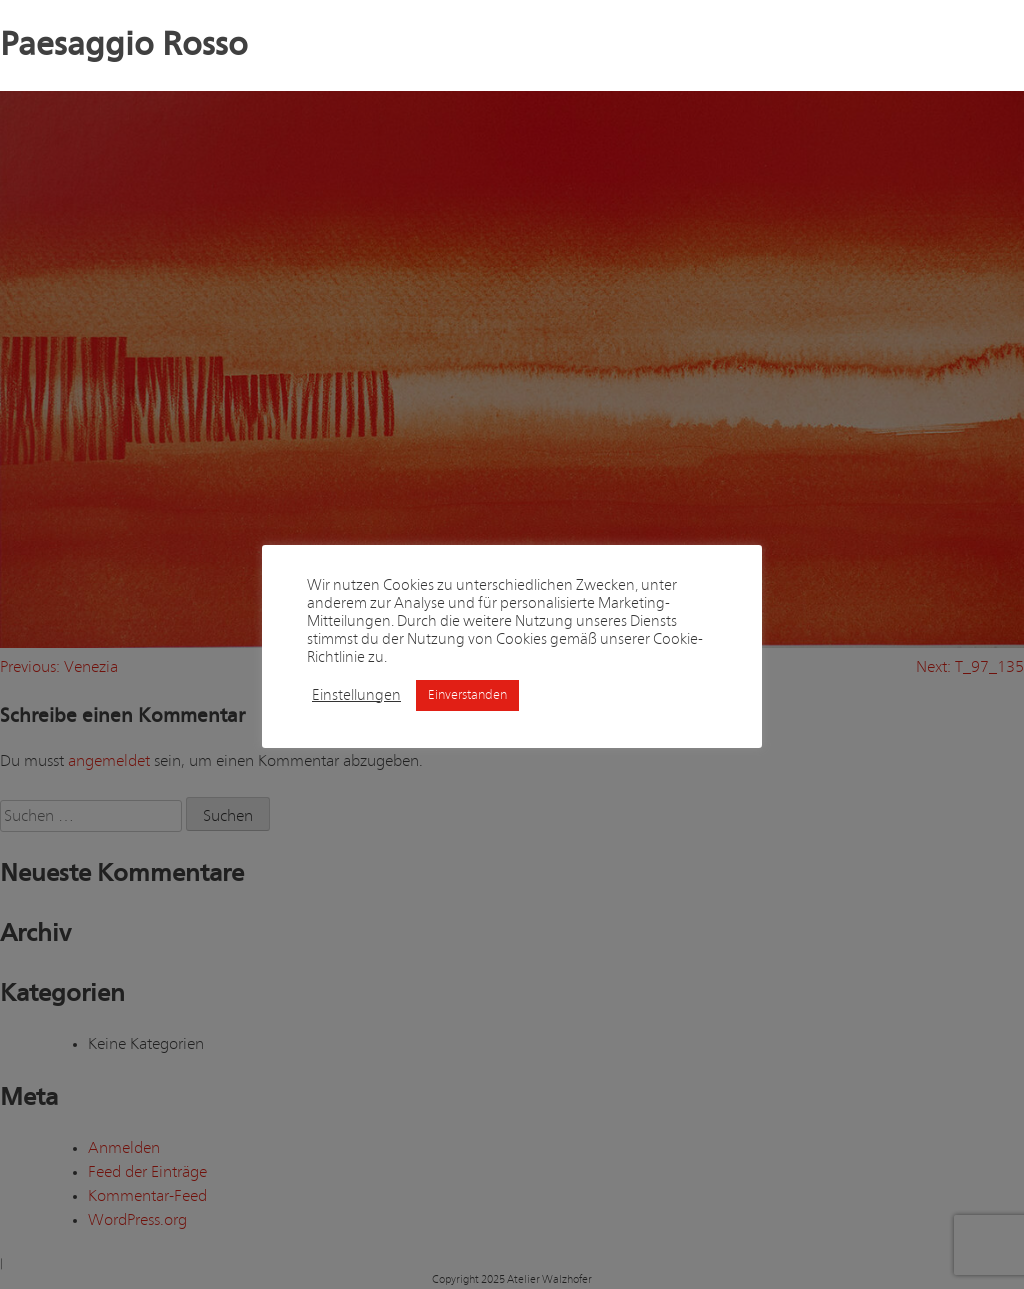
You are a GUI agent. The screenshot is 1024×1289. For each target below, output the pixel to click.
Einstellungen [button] (356, 695)
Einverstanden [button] (467, 695)
